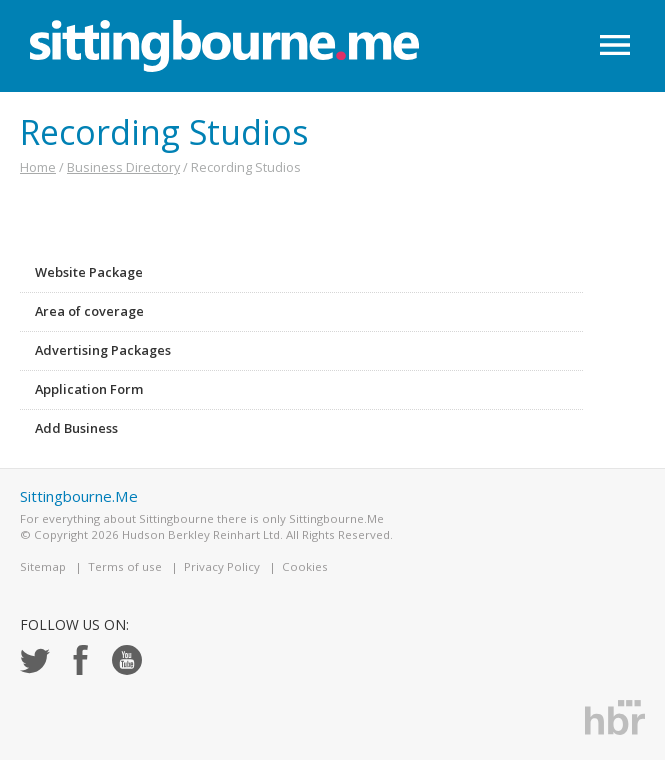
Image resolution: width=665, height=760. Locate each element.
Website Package (89, 272)
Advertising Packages (103, 350)
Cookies (305, 566)
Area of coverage (89, 311)
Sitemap (43, 566)
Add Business (76, 428)
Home (38, 167)
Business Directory (123, 167)
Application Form (89, 389)
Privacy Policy (222, 566)
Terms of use (125, 566)
